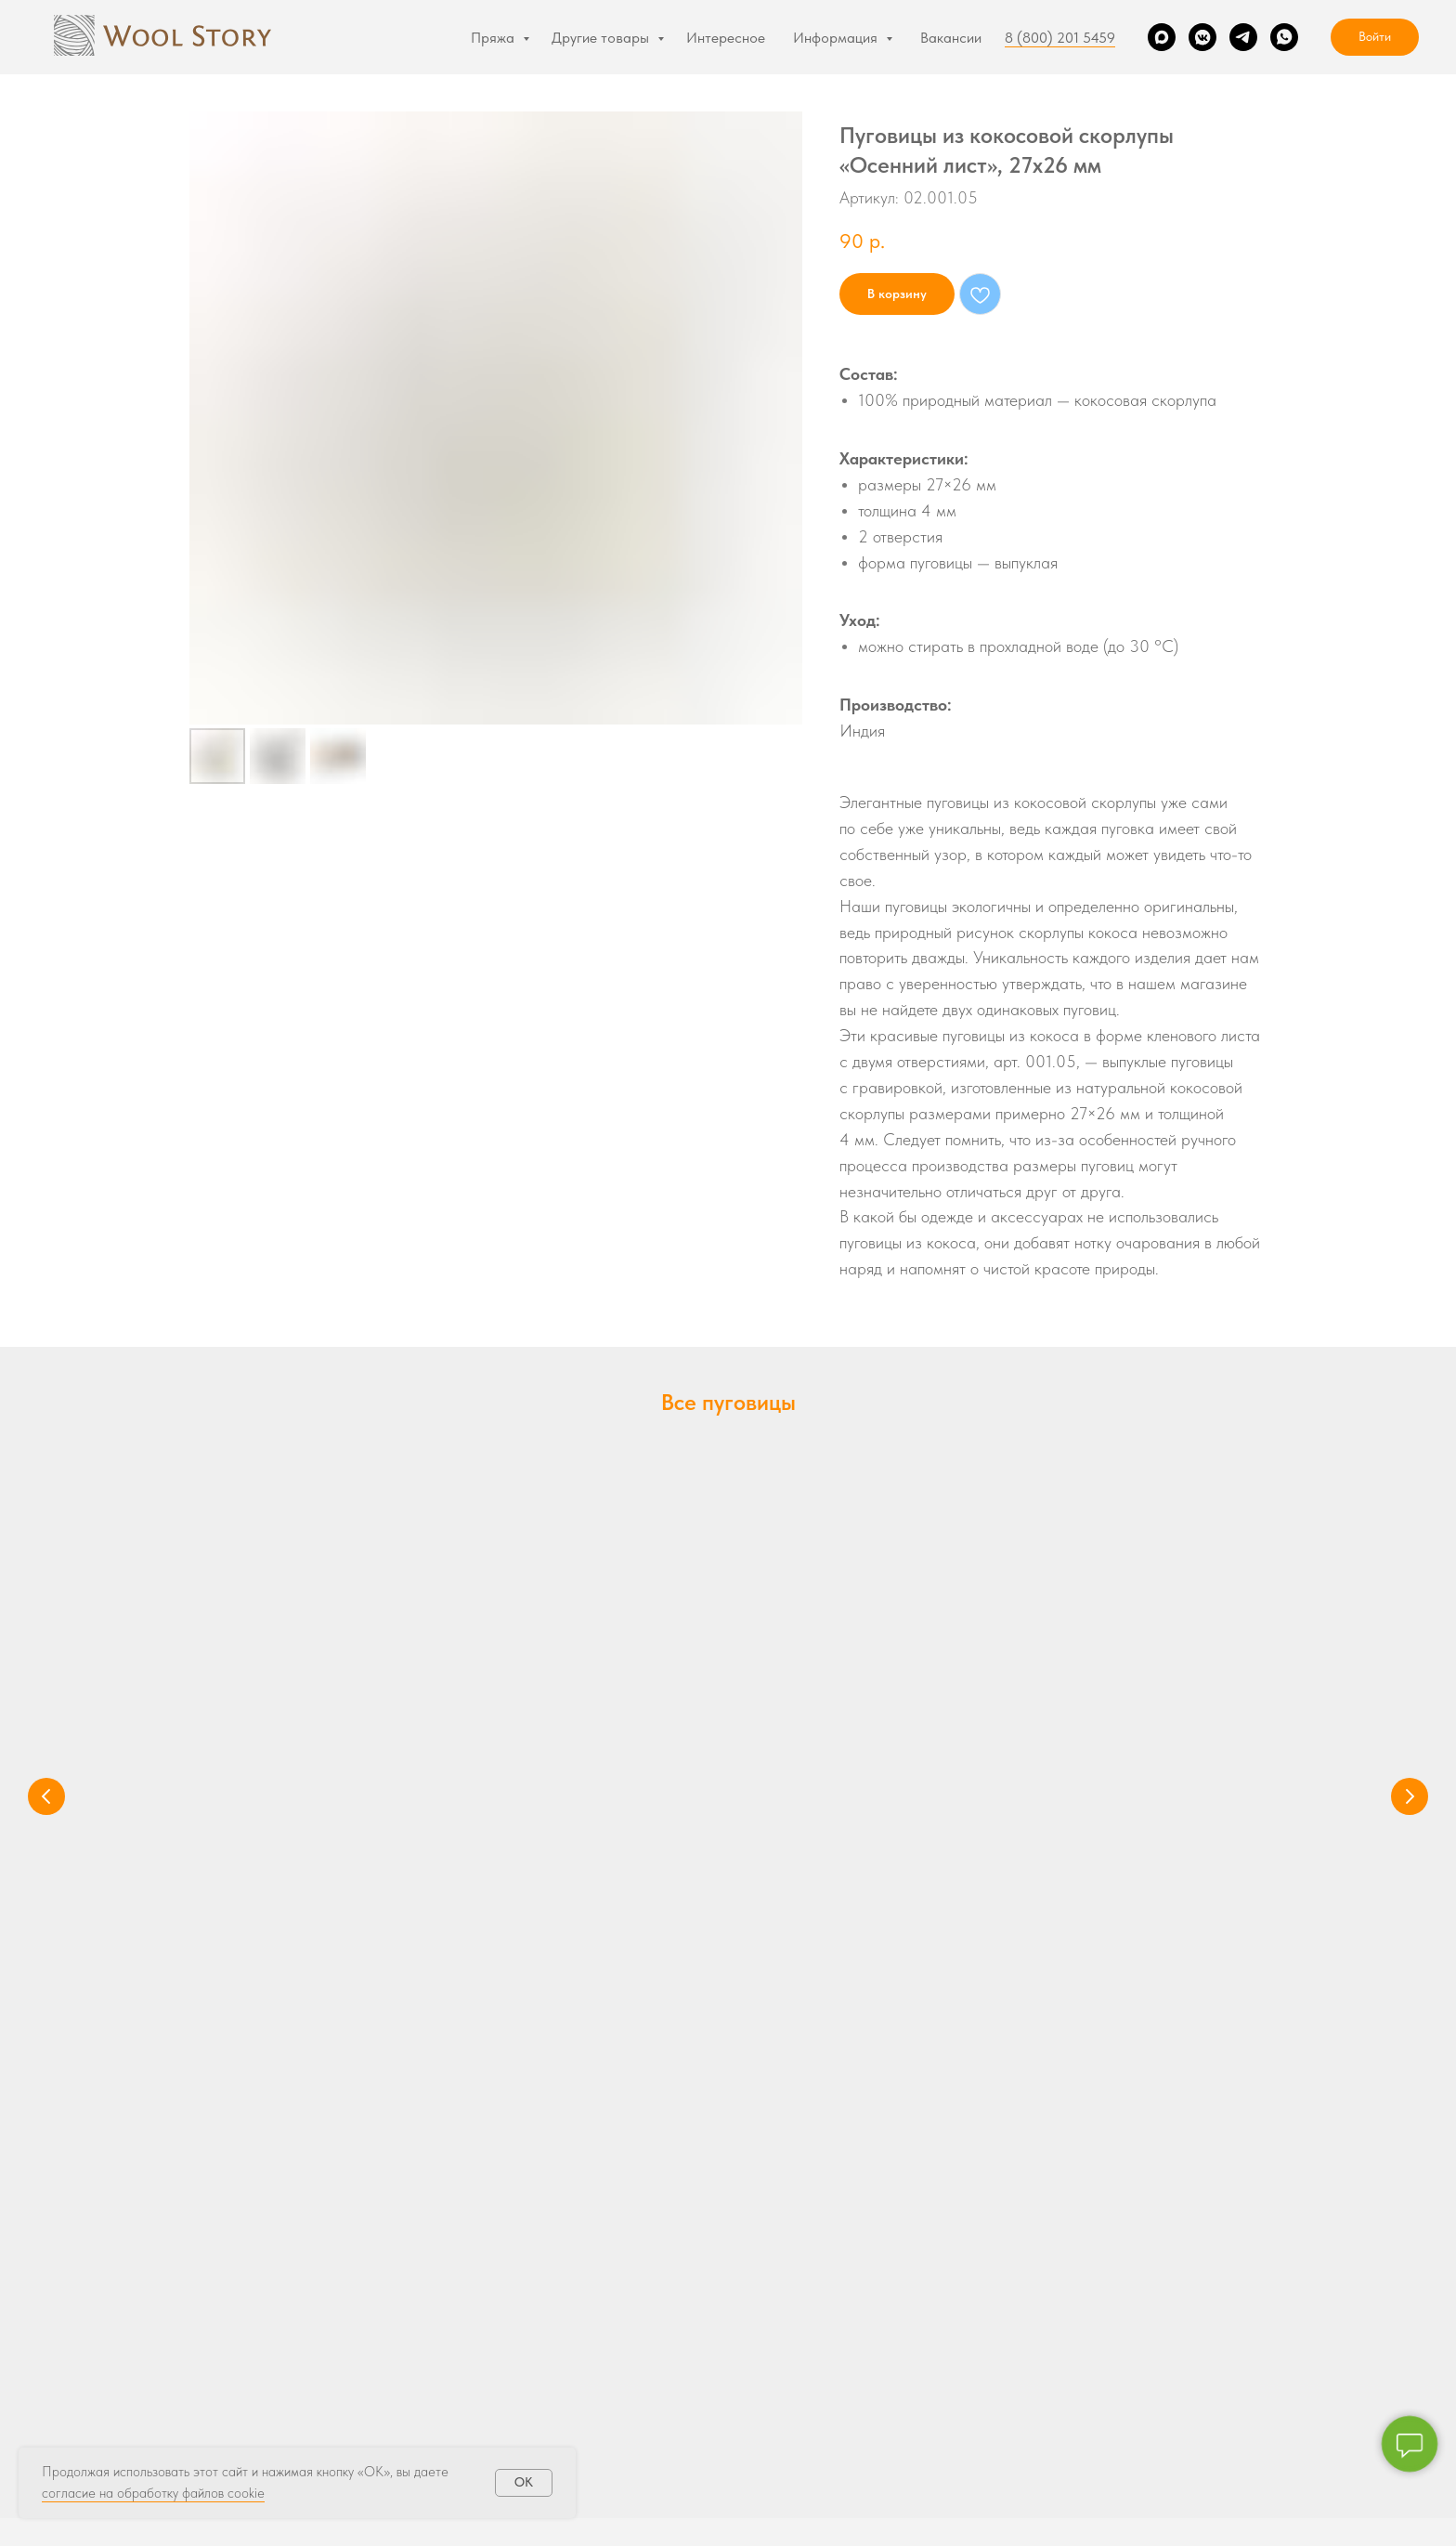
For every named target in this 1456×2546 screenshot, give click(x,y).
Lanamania (220, 2349)
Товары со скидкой (243, 2378)
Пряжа (494, 37)
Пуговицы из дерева (1137, 1649)
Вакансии (951, 37)
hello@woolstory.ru (728, 2022)
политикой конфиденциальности (1102, 2317)
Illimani (208, 2290)
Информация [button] (837, 37)
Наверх (1392, 2520)
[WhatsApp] (1284, 37)
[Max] (1162, 37)
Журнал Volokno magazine (542, 2437)
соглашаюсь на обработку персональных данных (1122, 2332)
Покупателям (784, 2320)
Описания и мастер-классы (547, 2290)
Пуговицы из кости (852, 1649)
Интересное (725, 37)
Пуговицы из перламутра (557, 1660)
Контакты (774, 2349)
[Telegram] (1243, 37)
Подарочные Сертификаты (544, 2260)
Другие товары (602, 37)
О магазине (780, 2290)
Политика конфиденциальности (705, 2519)
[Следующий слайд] (1409, 1593)
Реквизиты (555, 2519)
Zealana (212, 2260)
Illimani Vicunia (231, 2320)
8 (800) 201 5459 (1060, 37)
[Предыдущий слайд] (46, 1593)
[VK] (1202, 37)
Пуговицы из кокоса (300, 1649)
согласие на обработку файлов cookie (153, 2493)
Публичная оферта (877, 2519)
